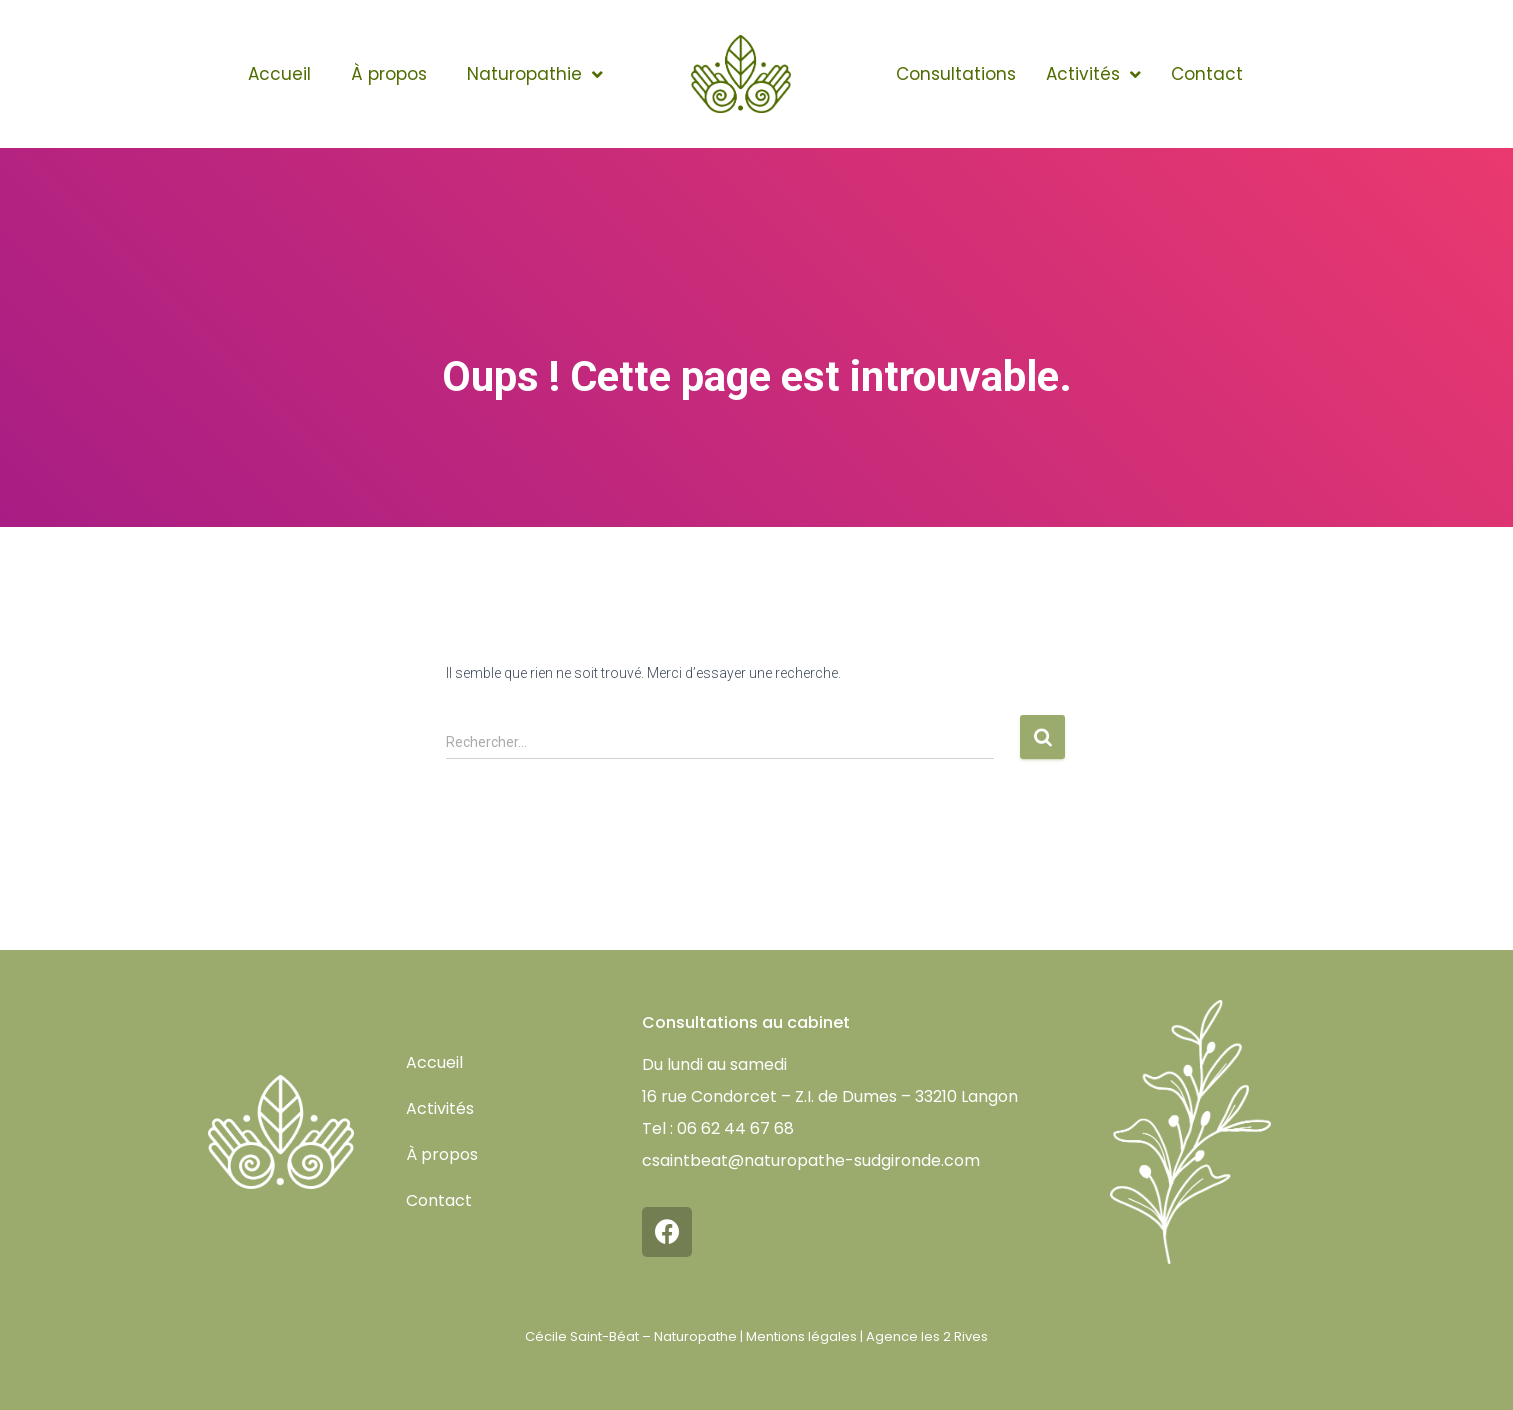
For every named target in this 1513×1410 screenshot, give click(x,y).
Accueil (279, 74)
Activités (1093, 74)
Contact (1207, 74)
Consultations (956, 74)
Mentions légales (801, 1336)
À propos (389, 74)
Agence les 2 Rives (927, 1336)
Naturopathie (535, 74)
